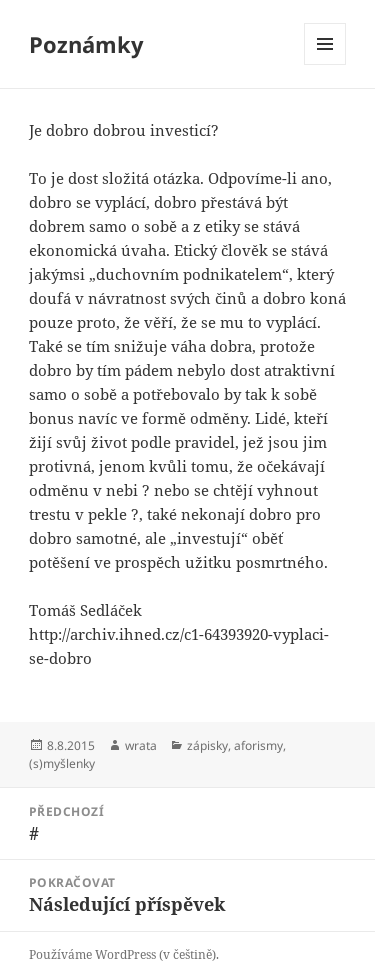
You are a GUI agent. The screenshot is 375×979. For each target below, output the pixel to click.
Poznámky (86, 44)
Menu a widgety (325, 64)
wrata (141, 745)
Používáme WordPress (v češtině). (124, 954)
